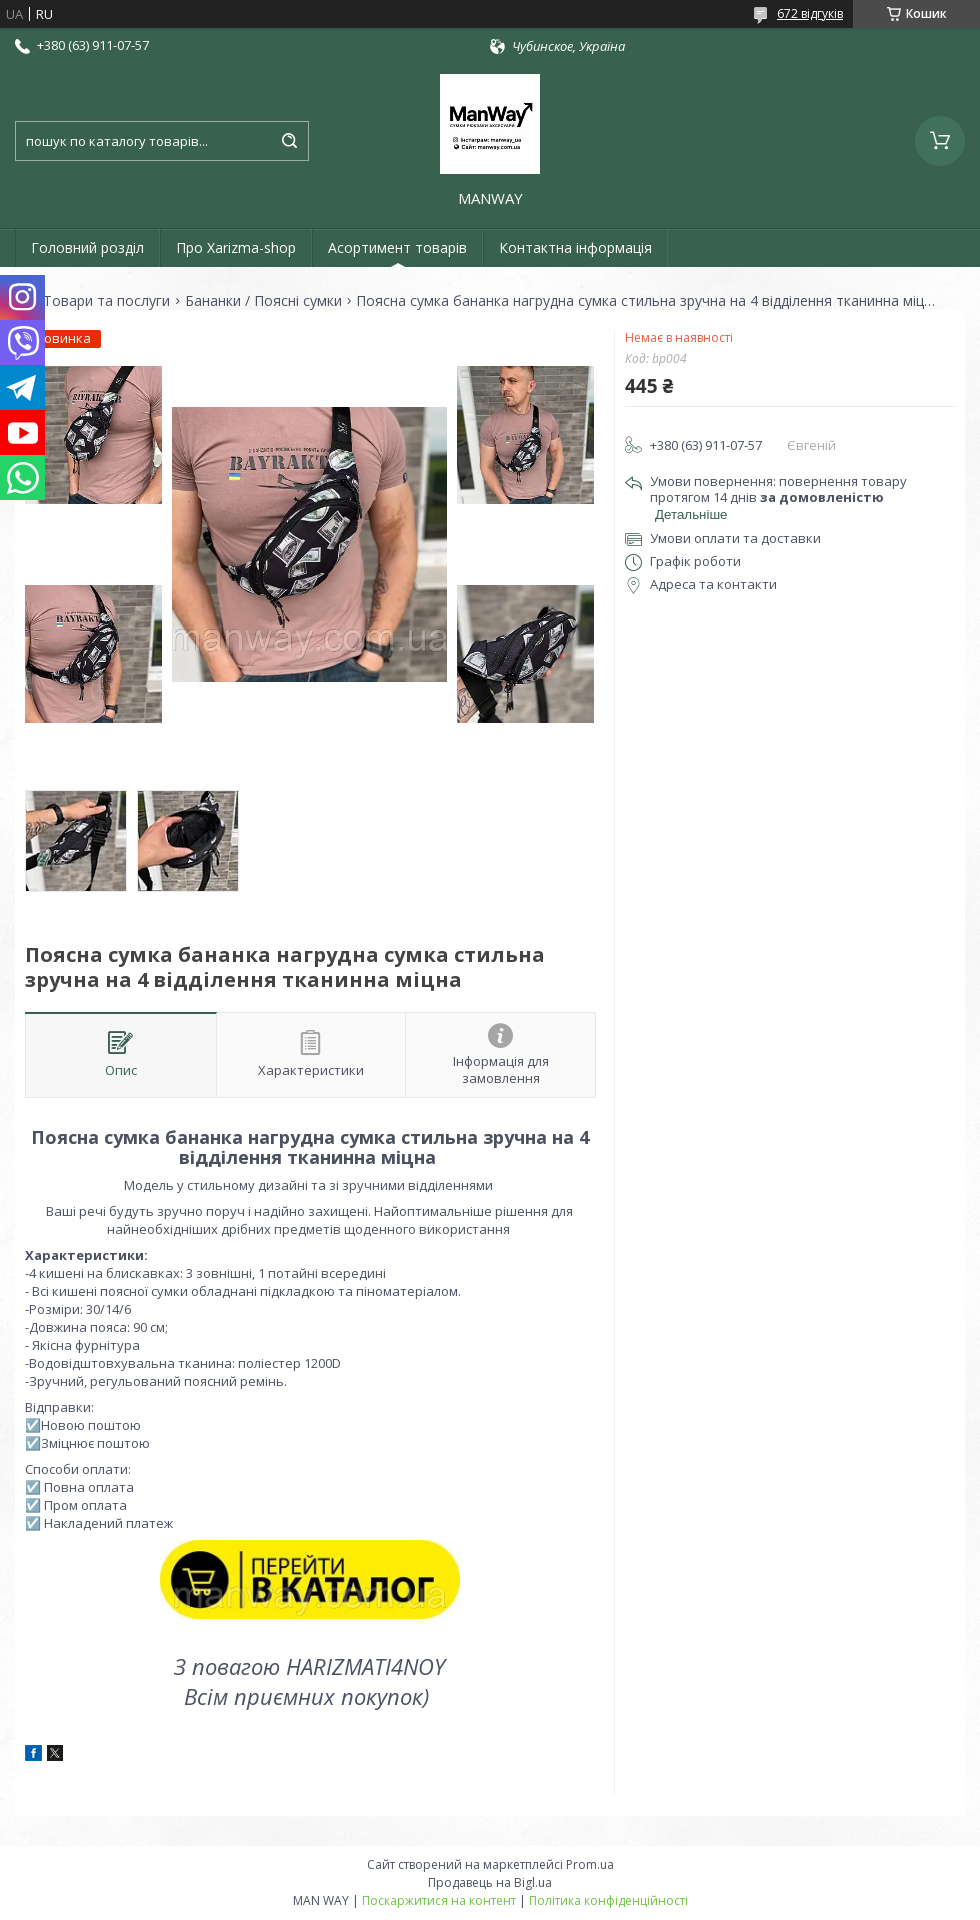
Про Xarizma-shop (236, 247)
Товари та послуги (106, 301)
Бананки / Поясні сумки (263, 301)
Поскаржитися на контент (439, 1900)
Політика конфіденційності (608, 1900)
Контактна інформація (575, 247)
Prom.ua (590, 1864)
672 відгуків (810, 13)
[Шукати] (289, 141)
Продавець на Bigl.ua (490, 1882)
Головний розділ (87, 247)
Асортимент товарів (397, 247)
